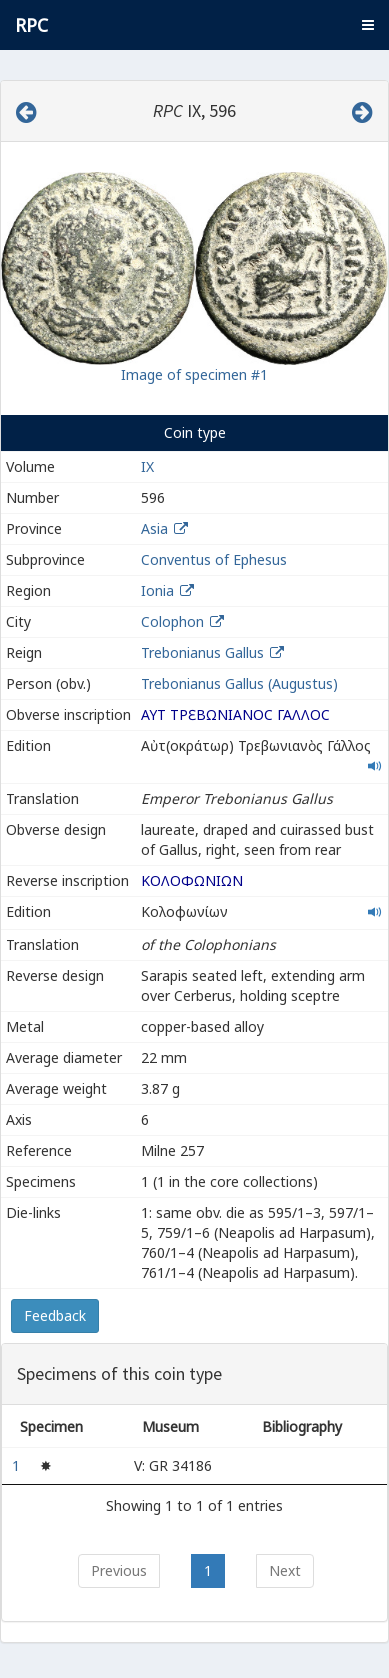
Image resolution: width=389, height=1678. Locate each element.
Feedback (55, 1315)
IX (147, 466)
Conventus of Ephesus (214, 559)
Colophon (172, 621)
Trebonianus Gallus (202, 652)
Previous (119, 1570)
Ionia (157, 590)
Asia (154, 528)
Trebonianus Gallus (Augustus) (239, 683)
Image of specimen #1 (194, 374)
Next (285, 1570)
